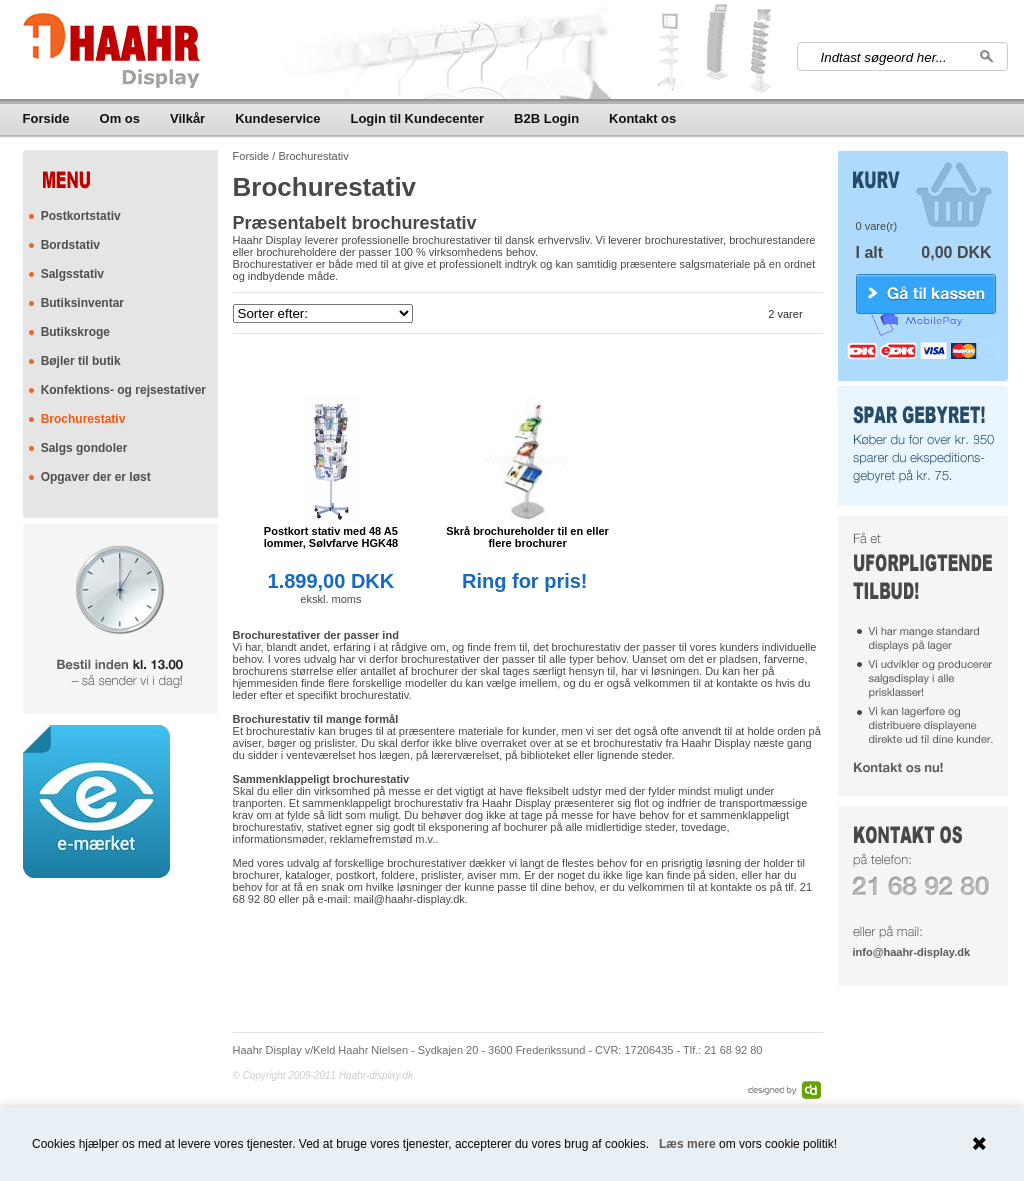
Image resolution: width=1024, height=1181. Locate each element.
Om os (120, 118)
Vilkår (187, 118)
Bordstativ (70, 245)
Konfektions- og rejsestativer (123, 390)
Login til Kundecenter (417, 118)
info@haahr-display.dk (911, 952)
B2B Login (546, 118)
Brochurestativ (83, 419)
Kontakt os (642, 118)
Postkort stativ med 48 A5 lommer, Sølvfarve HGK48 (331, 537)
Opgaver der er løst (96, 477)
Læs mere (687, 1144)
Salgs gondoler (84, 448)
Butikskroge (75, 332)
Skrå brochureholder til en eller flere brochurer (527, 537)
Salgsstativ (72, 274)
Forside (46, 118)
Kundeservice (277, 118)
